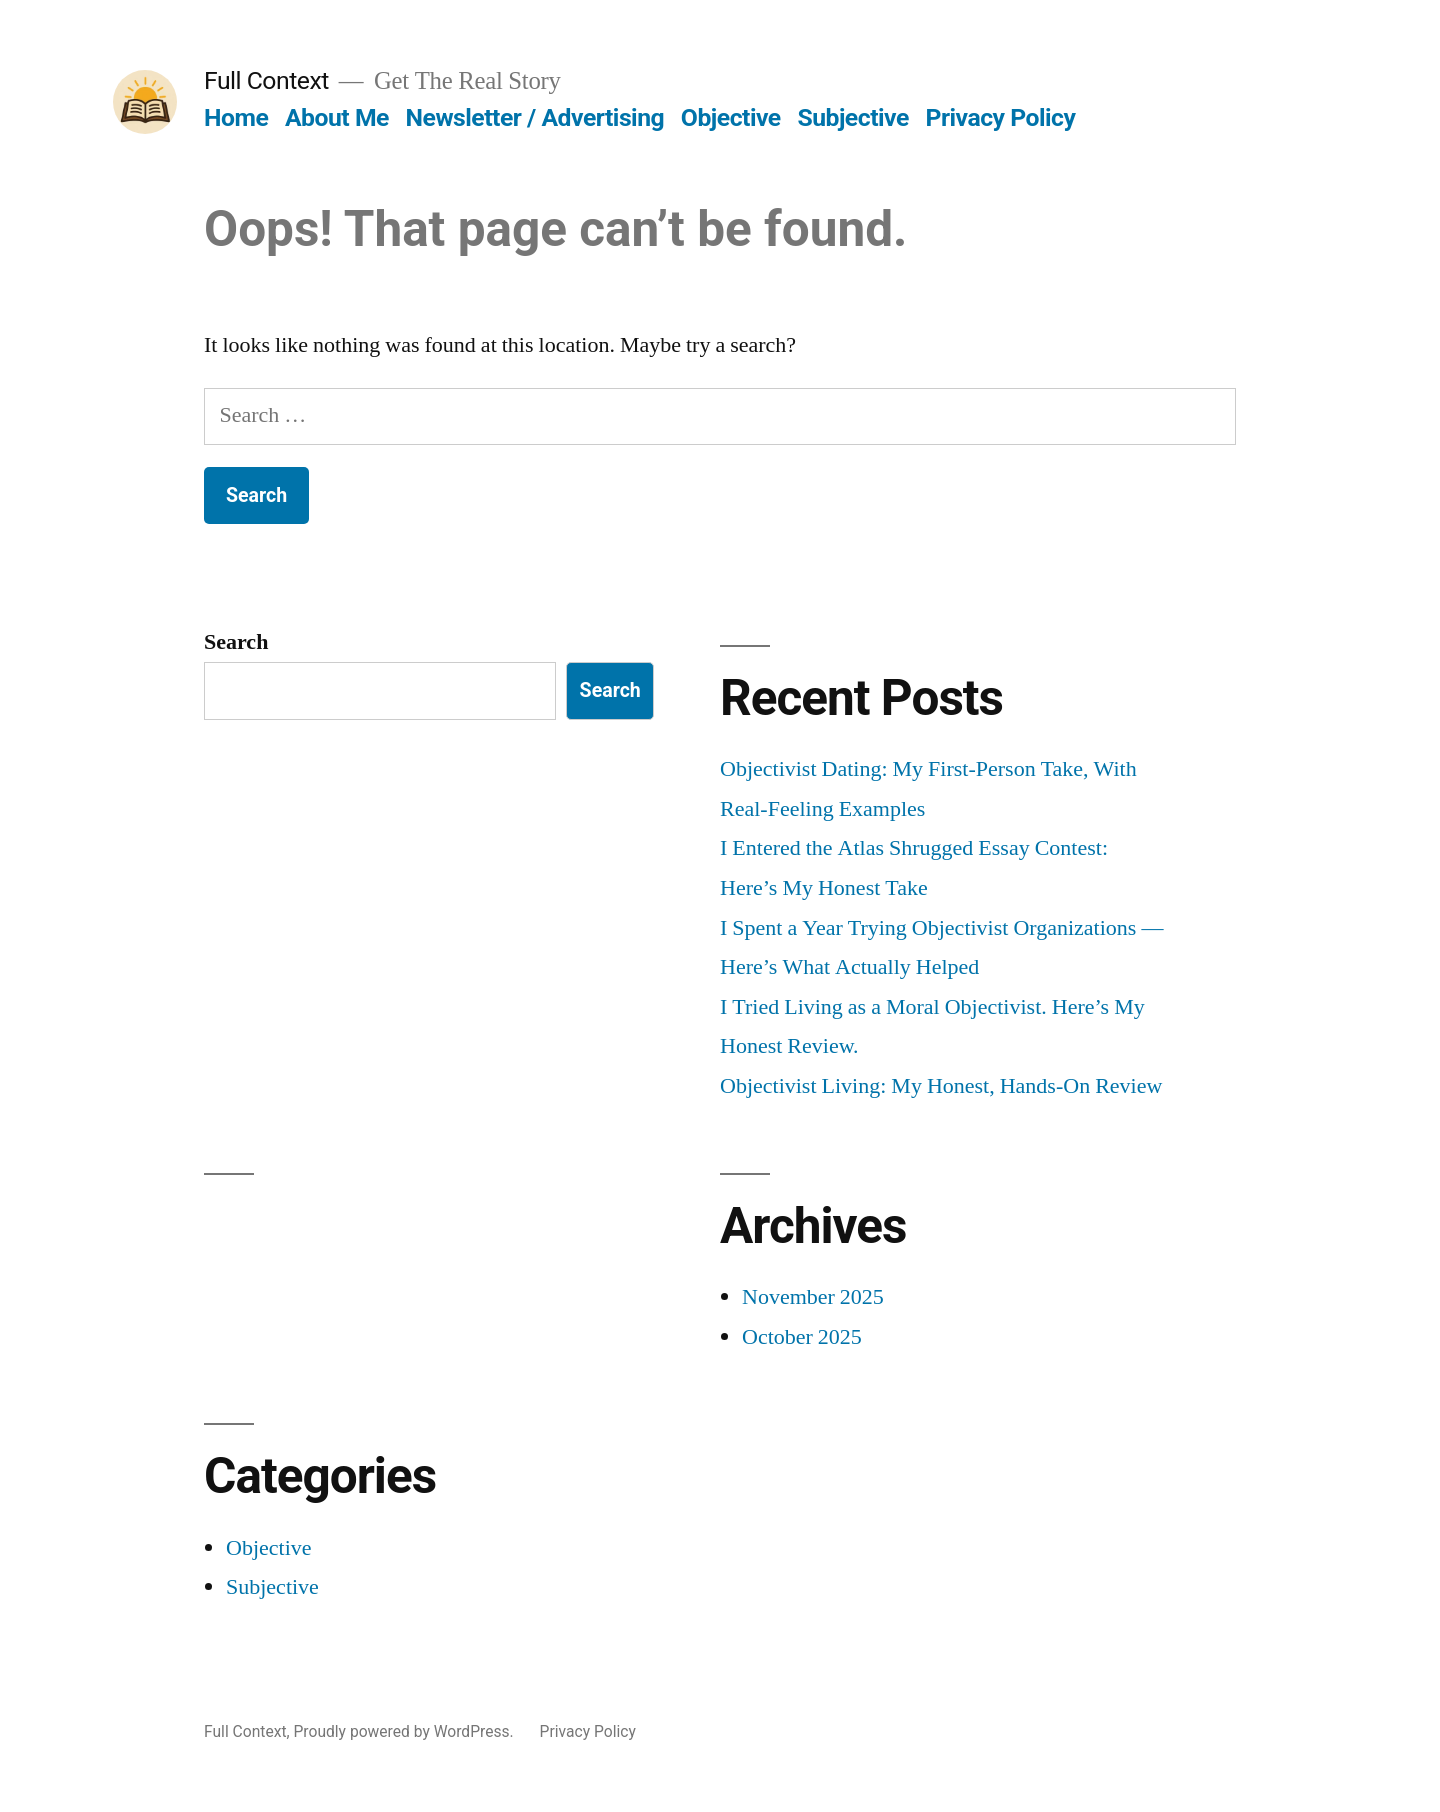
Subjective (852, 117)
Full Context (266, 80)
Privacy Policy (1001, 117)
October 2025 (802, 1337)
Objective (731, 117)
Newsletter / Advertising (535, 117)
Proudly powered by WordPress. (405, 1731)
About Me (337, 117)
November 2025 (813, 1297)
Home (236, 117)
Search (236, 642)
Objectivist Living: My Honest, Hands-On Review (941, 1086)
